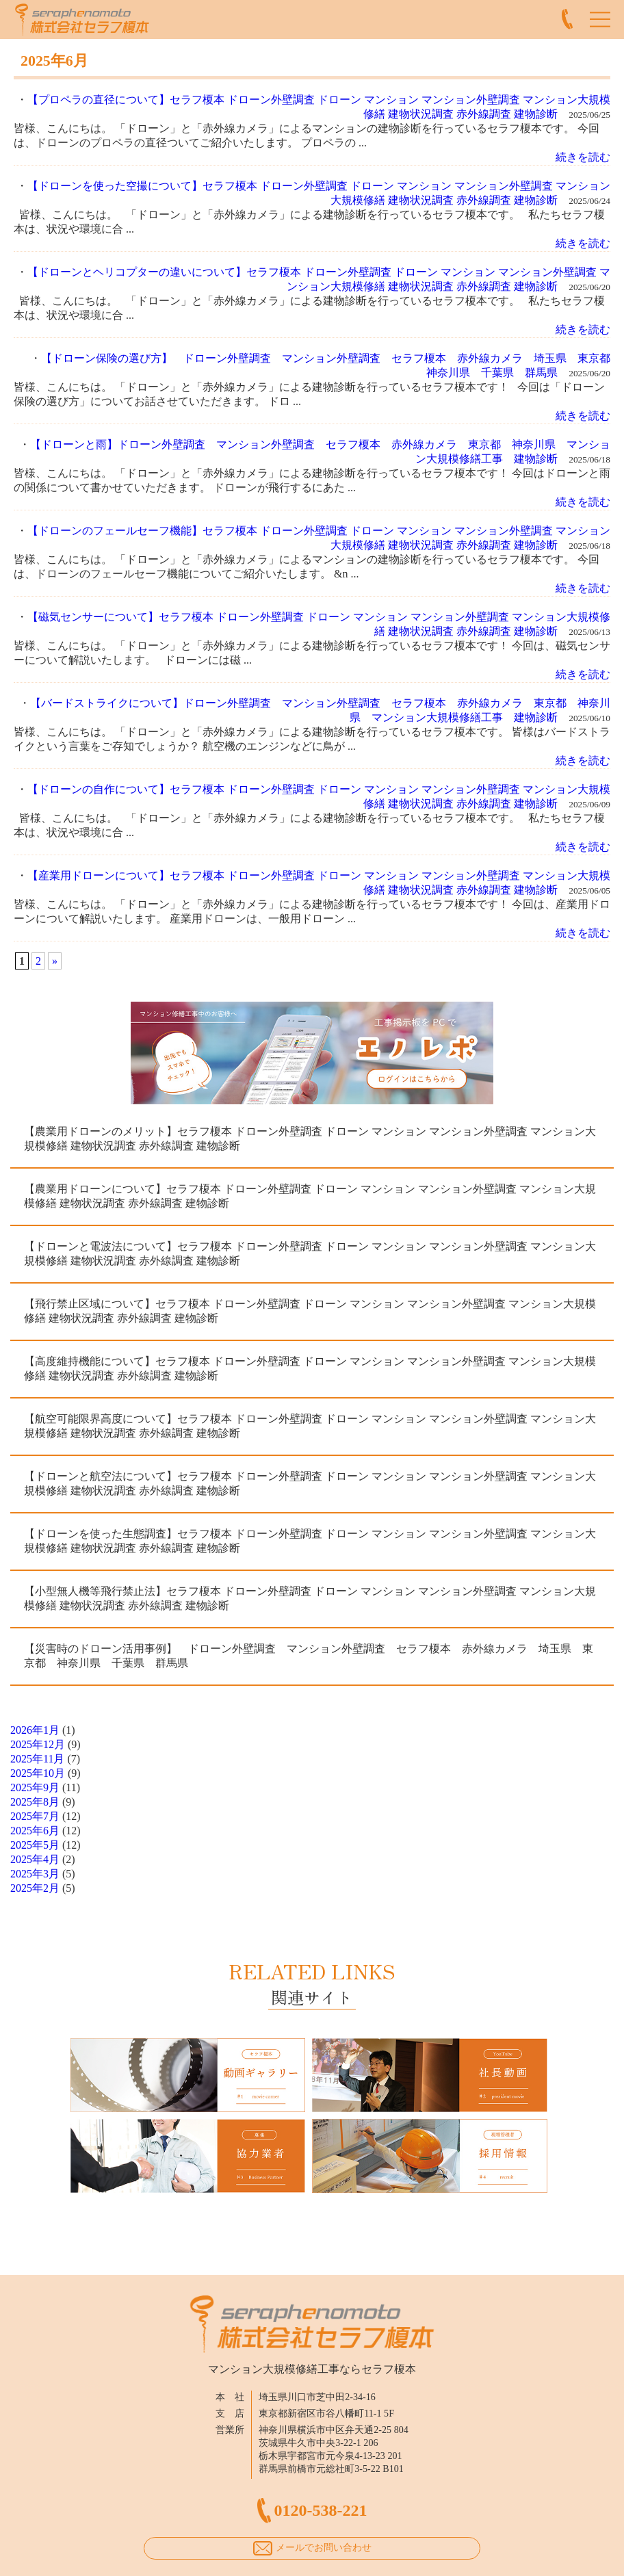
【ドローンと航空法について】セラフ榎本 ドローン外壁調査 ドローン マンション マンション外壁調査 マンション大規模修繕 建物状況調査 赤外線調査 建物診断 (310, 1483)
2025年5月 (35, 1845)
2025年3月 (35, 1873)
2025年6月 (35, 1830)
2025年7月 (35, 1816)
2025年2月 (35, 1888)
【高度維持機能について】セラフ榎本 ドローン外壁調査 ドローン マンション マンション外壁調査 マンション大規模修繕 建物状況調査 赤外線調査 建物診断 (310, 1368)
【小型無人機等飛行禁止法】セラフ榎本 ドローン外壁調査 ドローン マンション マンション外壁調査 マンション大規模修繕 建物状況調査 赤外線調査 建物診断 (310, 1598)
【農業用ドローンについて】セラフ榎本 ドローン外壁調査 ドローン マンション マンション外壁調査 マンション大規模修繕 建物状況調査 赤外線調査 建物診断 (310, 1196)
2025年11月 (37, 1759)
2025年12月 (37, 1744)
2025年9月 (35, 1787)
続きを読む (583, 157)
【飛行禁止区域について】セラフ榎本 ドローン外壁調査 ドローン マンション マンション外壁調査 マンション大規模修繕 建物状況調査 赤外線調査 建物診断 (310, 1311)
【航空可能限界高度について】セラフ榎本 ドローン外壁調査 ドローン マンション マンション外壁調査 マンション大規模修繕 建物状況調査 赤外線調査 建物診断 (310, 1426)
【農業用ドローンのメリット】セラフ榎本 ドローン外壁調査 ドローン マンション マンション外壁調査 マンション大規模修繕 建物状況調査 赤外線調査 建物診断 (310, 1139)
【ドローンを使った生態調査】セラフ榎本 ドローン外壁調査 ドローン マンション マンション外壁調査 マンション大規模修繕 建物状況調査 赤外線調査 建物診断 (310, 1541)
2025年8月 (35, 1802)
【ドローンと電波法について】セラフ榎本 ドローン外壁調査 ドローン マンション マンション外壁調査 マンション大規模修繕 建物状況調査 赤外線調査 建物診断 (310, 1253)
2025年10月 (37, 1773)
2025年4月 (35, 1859)
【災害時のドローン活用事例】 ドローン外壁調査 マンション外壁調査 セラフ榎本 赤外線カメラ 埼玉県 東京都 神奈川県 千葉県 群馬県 (308, 1656)
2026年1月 (35, 1730)
